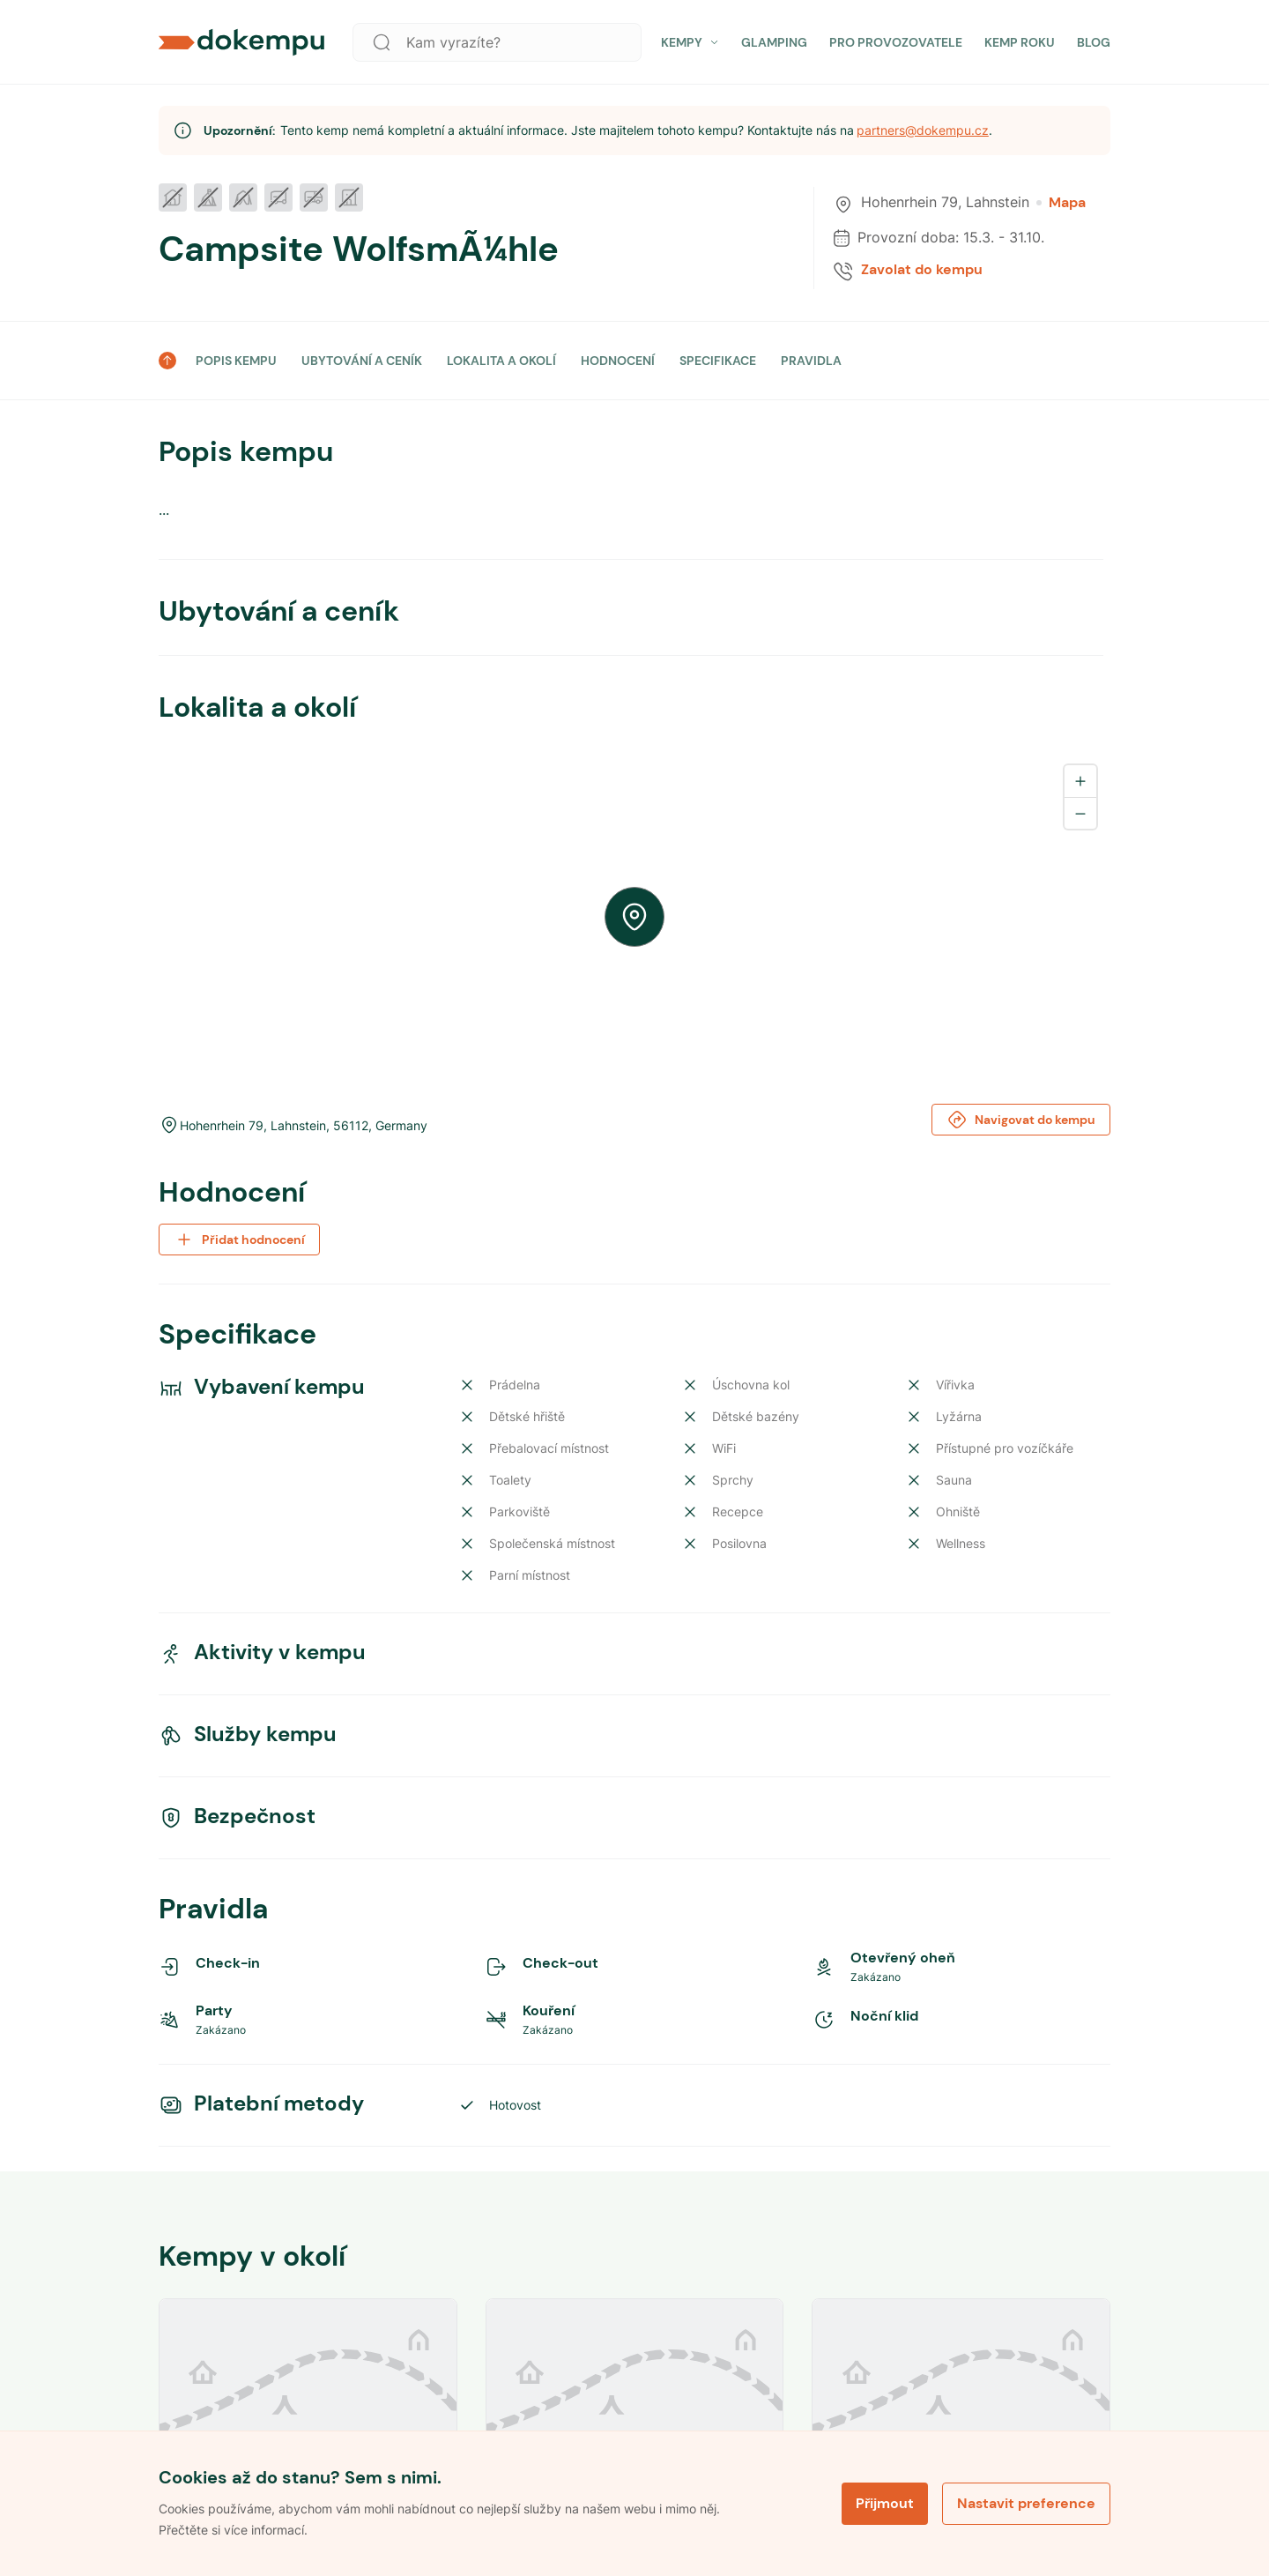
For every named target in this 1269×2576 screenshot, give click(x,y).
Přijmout (885, 2503)
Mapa (1061, 203)
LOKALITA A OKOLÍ (501, 361)
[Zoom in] (1080, 781)
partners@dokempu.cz (923, 130)
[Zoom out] (1080, 813)
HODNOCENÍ (618, 361)
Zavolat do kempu (922, 270)
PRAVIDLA (811, 361)
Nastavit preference (1026, 2503)
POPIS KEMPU (236, 361)
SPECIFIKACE (717, 361)
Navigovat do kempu (1020, 1119)
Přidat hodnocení (239, 1239)
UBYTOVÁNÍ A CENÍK (361, 361)
